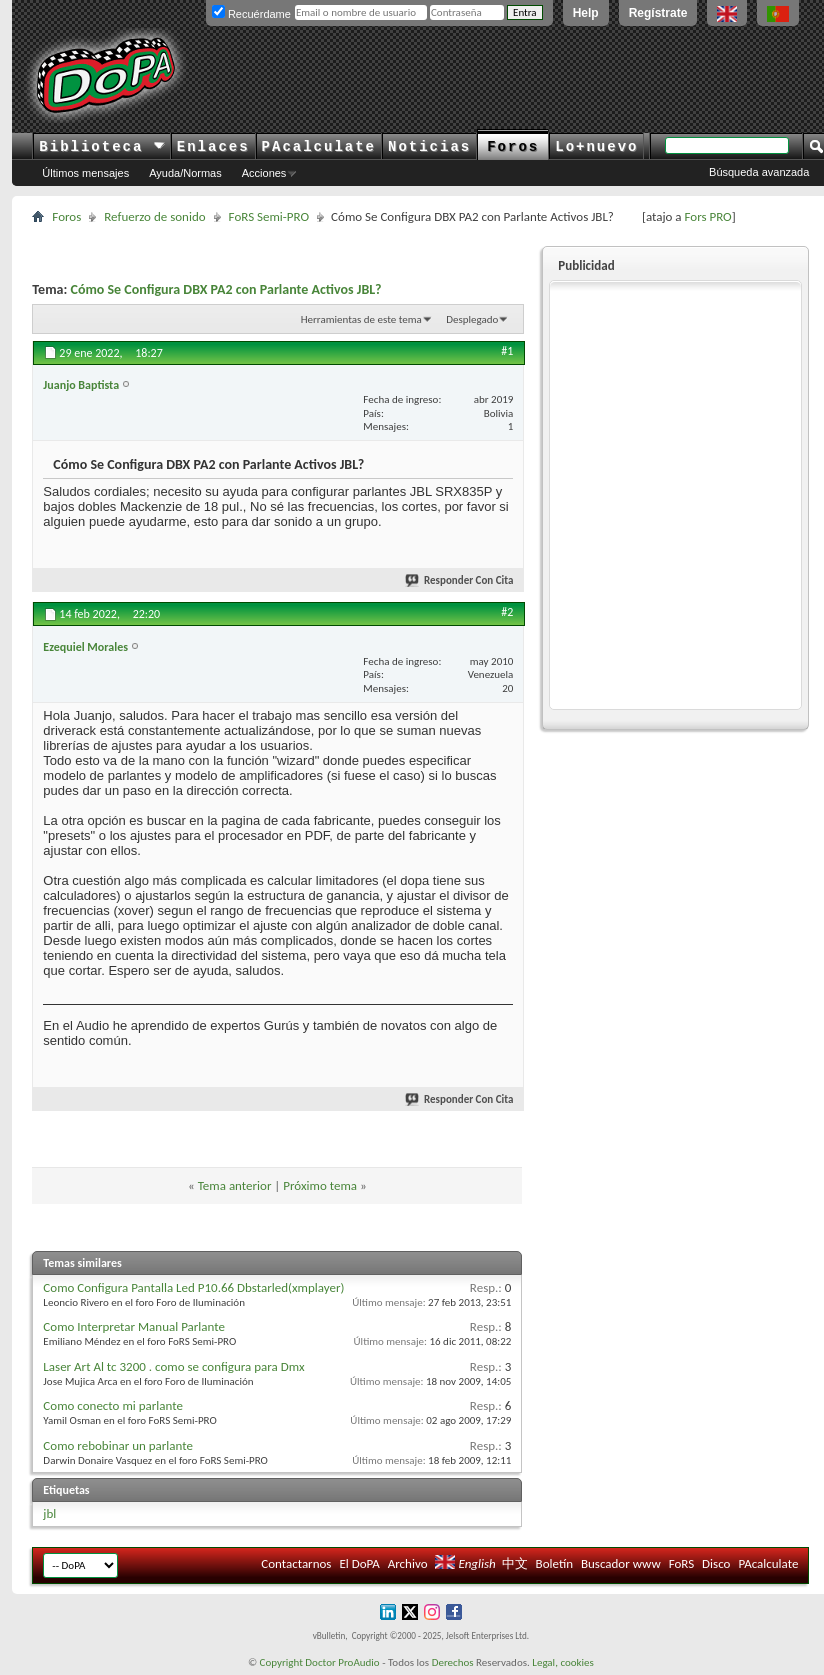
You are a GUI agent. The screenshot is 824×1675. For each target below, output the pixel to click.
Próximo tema (320, 1185)
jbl (49, 1513)
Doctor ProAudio (342, 1662)
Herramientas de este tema (361, 319)
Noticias (429, 147)
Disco (716, 1563)
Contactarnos (296, 1563)
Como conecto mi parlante (113, 1405)
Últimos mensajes (85, 173)
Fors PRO (707, 216)
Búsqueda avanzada (759, 172)
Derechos (453, 1662)
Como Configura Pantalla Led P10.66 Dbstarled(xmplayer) (193, 1287)
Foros (513, 147)
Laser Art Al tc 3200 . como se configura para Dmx (173, 1366)
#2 (507, 612)
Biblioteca (101, 147)
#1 (507, 351)
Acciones (264, 173)
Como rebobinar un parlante (118, 1445)
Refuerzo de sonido (154, 216)
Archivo (408, 1563)
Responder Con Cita (460, 580)
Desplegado (472, 319)
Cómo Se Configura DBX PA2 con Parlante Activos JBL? (225, 289)
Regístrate (658, 13)
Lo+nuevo (596, 147)
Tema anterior (235, 1185)
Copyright (281, 1662)
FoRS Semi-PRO (269, 216)
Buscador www (621, 1563)
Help (586, 13)
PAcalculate (319, 147)
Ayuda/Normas (185, 173)
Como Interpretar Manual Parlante (134, 1326)
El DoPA (359, 1563)
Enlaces (213, 147)
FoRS (682, 1563)
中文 (515, 1563)
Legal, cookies (563, 1662)
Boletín (554, 1563)
